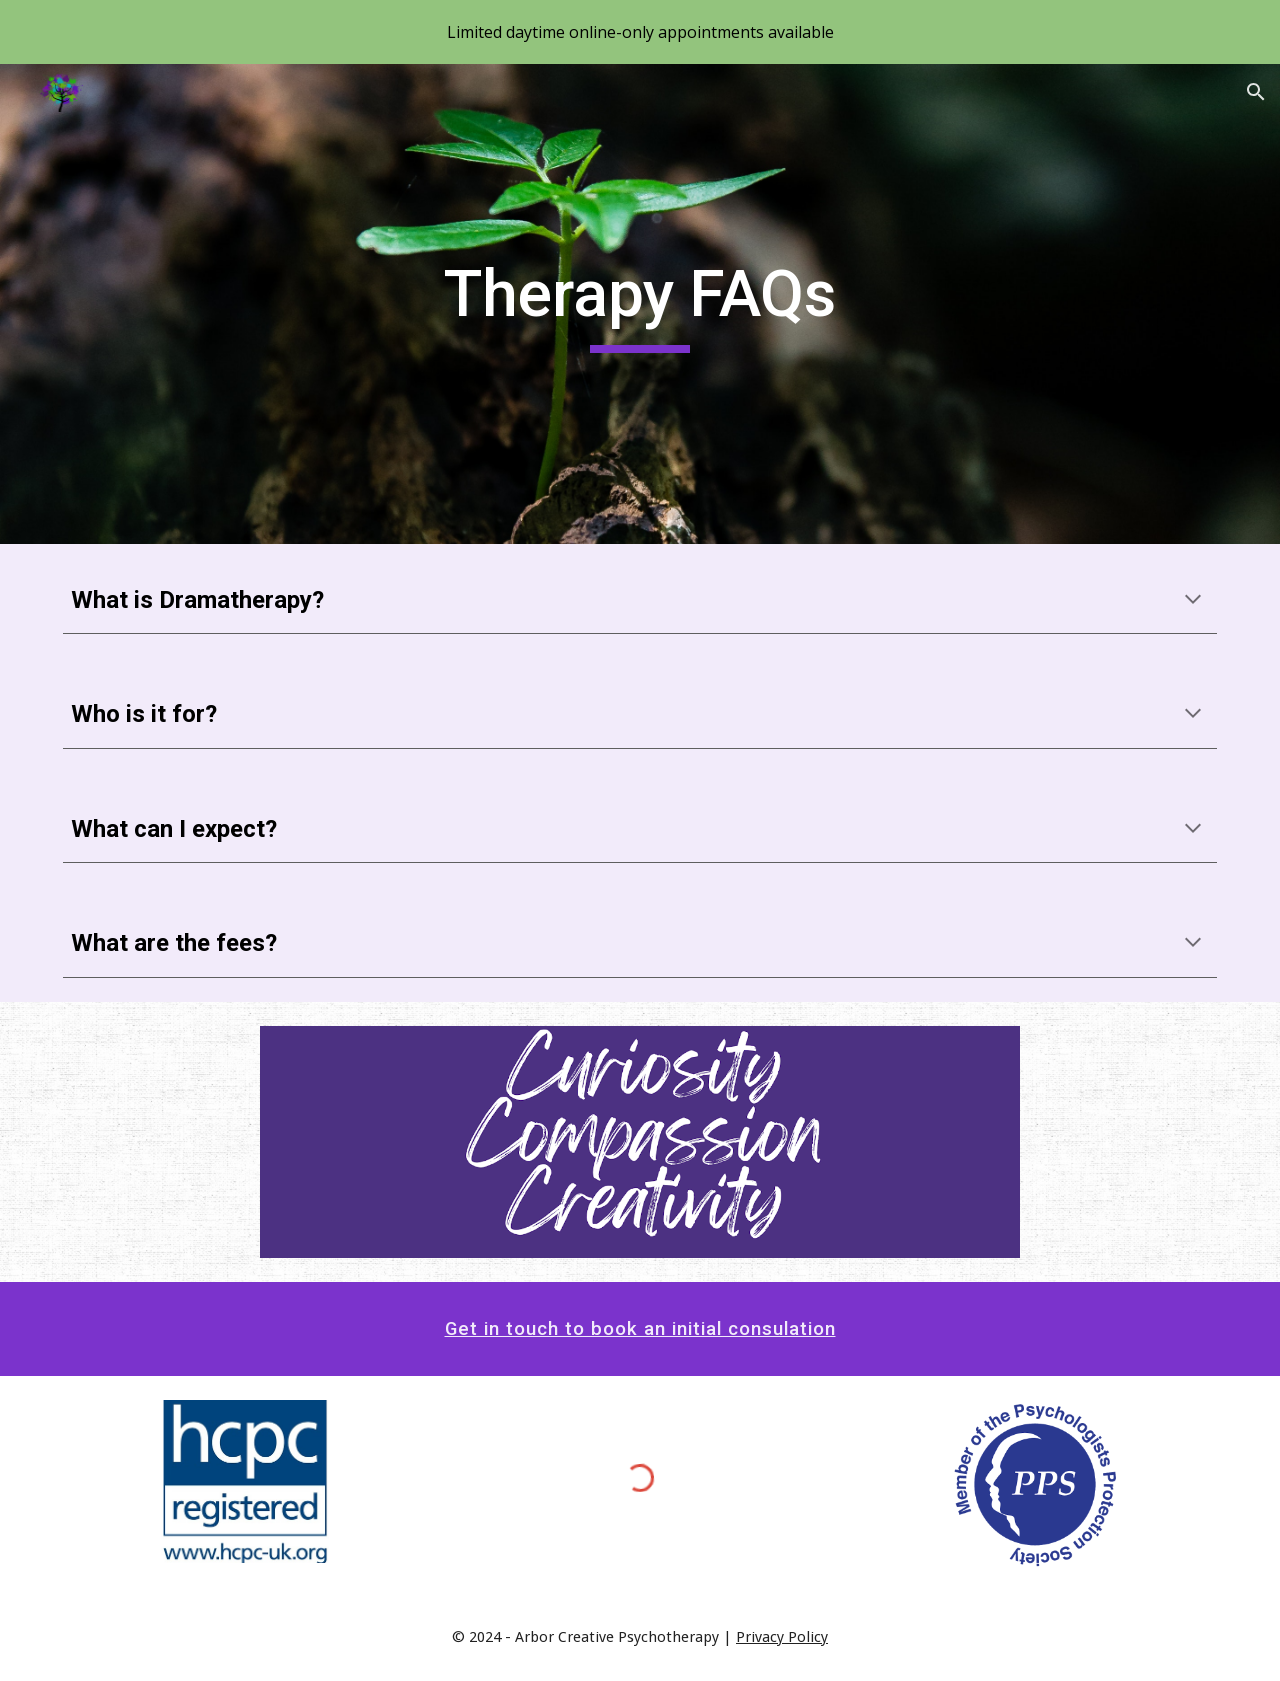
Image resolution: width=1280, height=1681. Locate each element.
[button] (1256, 92)
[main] (640, 304)
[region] (640, 32)
